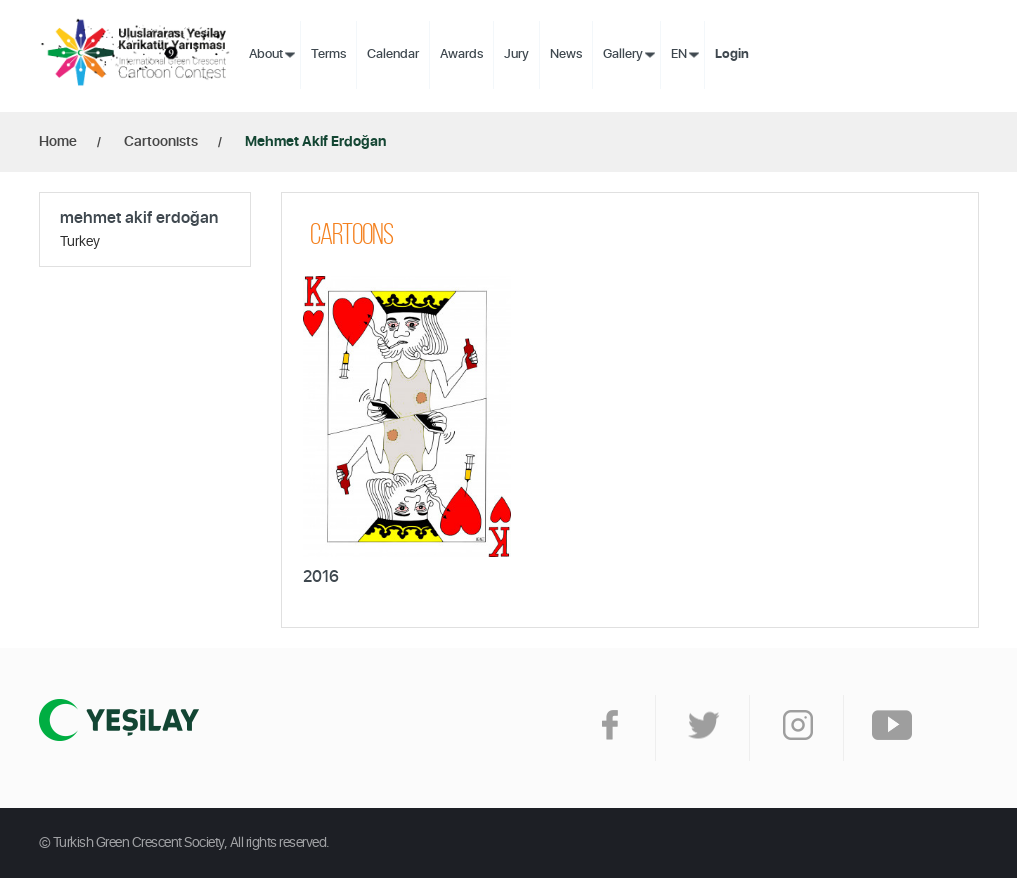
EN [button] (679, 54)
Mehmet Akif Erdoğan (315, 142)
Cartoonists (161, 142)
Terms (328, 54)
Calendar (393, 54)
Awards (461, 54)
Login (732, 54)
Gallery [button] (623, 54)
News (566, 54)
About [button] (266, 54)
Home (58, 142)
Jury (516, 54)
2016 (321, 577)
